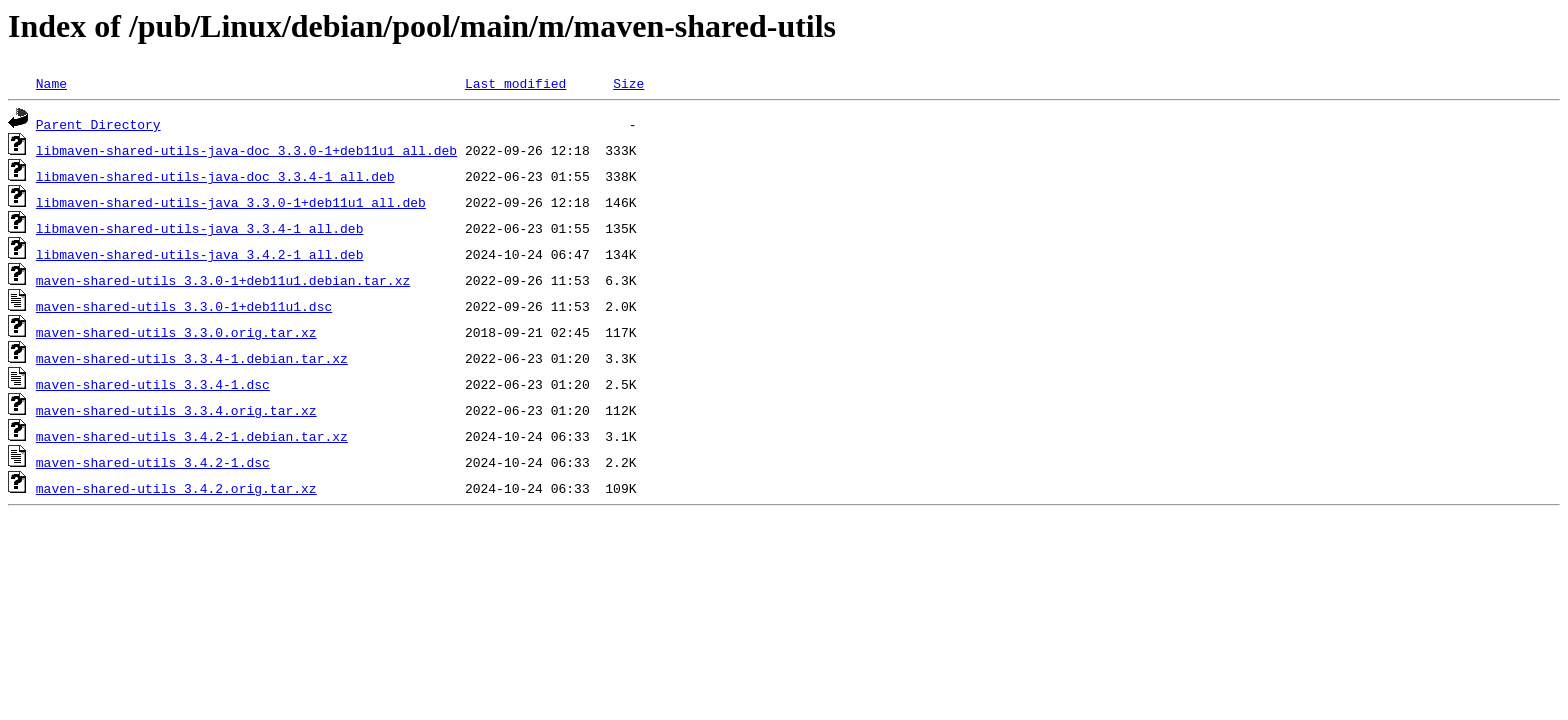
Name (51, 83)
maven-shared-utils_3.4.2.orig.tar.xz (176, 488)
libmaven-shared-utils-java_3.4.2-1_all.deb (200, 254)
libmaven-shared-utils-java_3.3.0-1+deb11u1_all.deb (231, 202)
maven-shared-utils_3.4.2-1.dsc (153, 462)
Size (628, 83)
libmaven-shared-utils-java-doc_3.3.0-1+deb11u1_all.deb (246, 150)
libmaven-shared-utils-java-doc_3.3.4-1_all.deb (215, 176)
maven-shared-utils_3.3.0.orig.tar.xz (176, 332)
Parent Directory (98, 124)
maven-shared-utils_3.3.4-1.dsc (153, 384)
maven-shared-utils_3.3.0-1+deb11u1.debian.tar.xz (223, 280)
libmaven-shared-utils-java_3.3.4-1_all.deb (200, 228)
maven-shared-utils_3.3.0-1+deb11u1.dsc (184, 306)
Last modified (515, 83)
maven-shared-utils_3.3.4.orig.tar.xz (176, 410)
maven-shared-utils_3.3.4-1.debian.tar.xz (192, 358)
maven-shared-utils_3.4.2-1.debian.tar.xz (192, 436)
